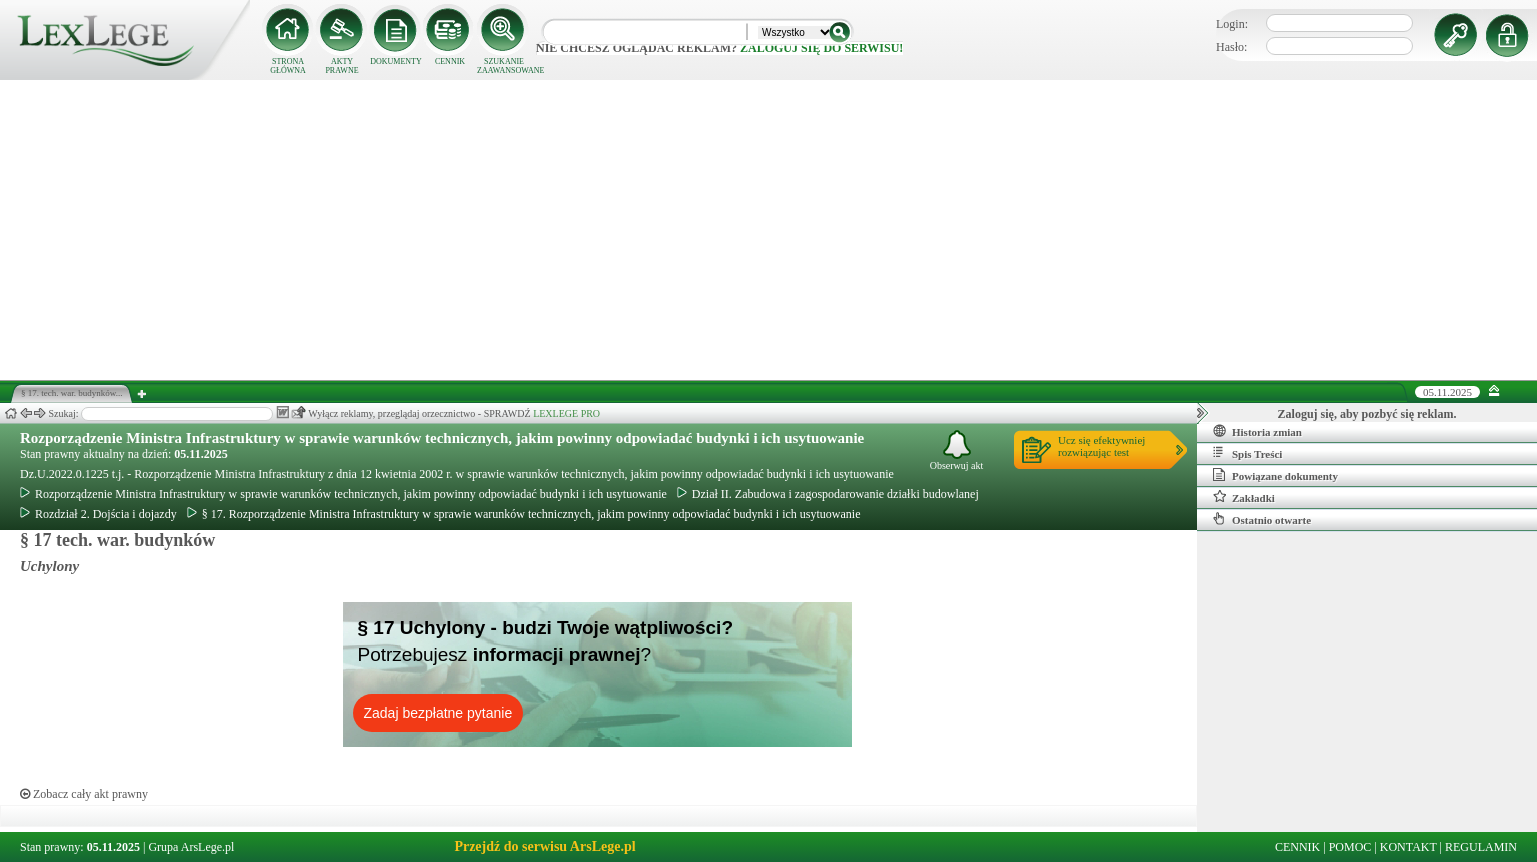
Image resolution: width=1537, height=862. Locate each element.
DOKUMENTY (396, 61)
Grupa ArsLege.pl (191, 847)
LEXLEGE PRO (566, 413)
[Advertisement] (769, 230)
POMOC (1350, 847)
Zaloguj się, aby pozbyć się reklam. (1367, 414)
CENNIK (450, 61)
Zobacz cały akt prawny (84, 794)
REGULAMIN (1481, 847)
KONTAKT (1408, 847)
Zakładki (1244, 497)
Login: (1232, 24)
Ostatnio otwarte (1262, 519)
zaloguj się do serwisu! (821, 48)
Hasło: (1231, 47)
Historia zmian (1257, 431)
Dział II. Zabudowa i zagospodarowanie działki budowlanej (828, 494)
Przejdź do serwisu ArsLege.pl (544, 846)
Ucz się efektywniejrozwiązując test (1101, 446)
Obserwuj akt (957, 450)
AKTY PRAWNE (341, 66)
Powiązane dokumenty (1275, 475)
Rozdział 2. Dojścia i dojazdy (98, 514)
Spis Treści (1247, 453)
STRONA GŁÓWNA (288, 66)
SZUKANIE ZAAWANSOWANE (504, 66)
